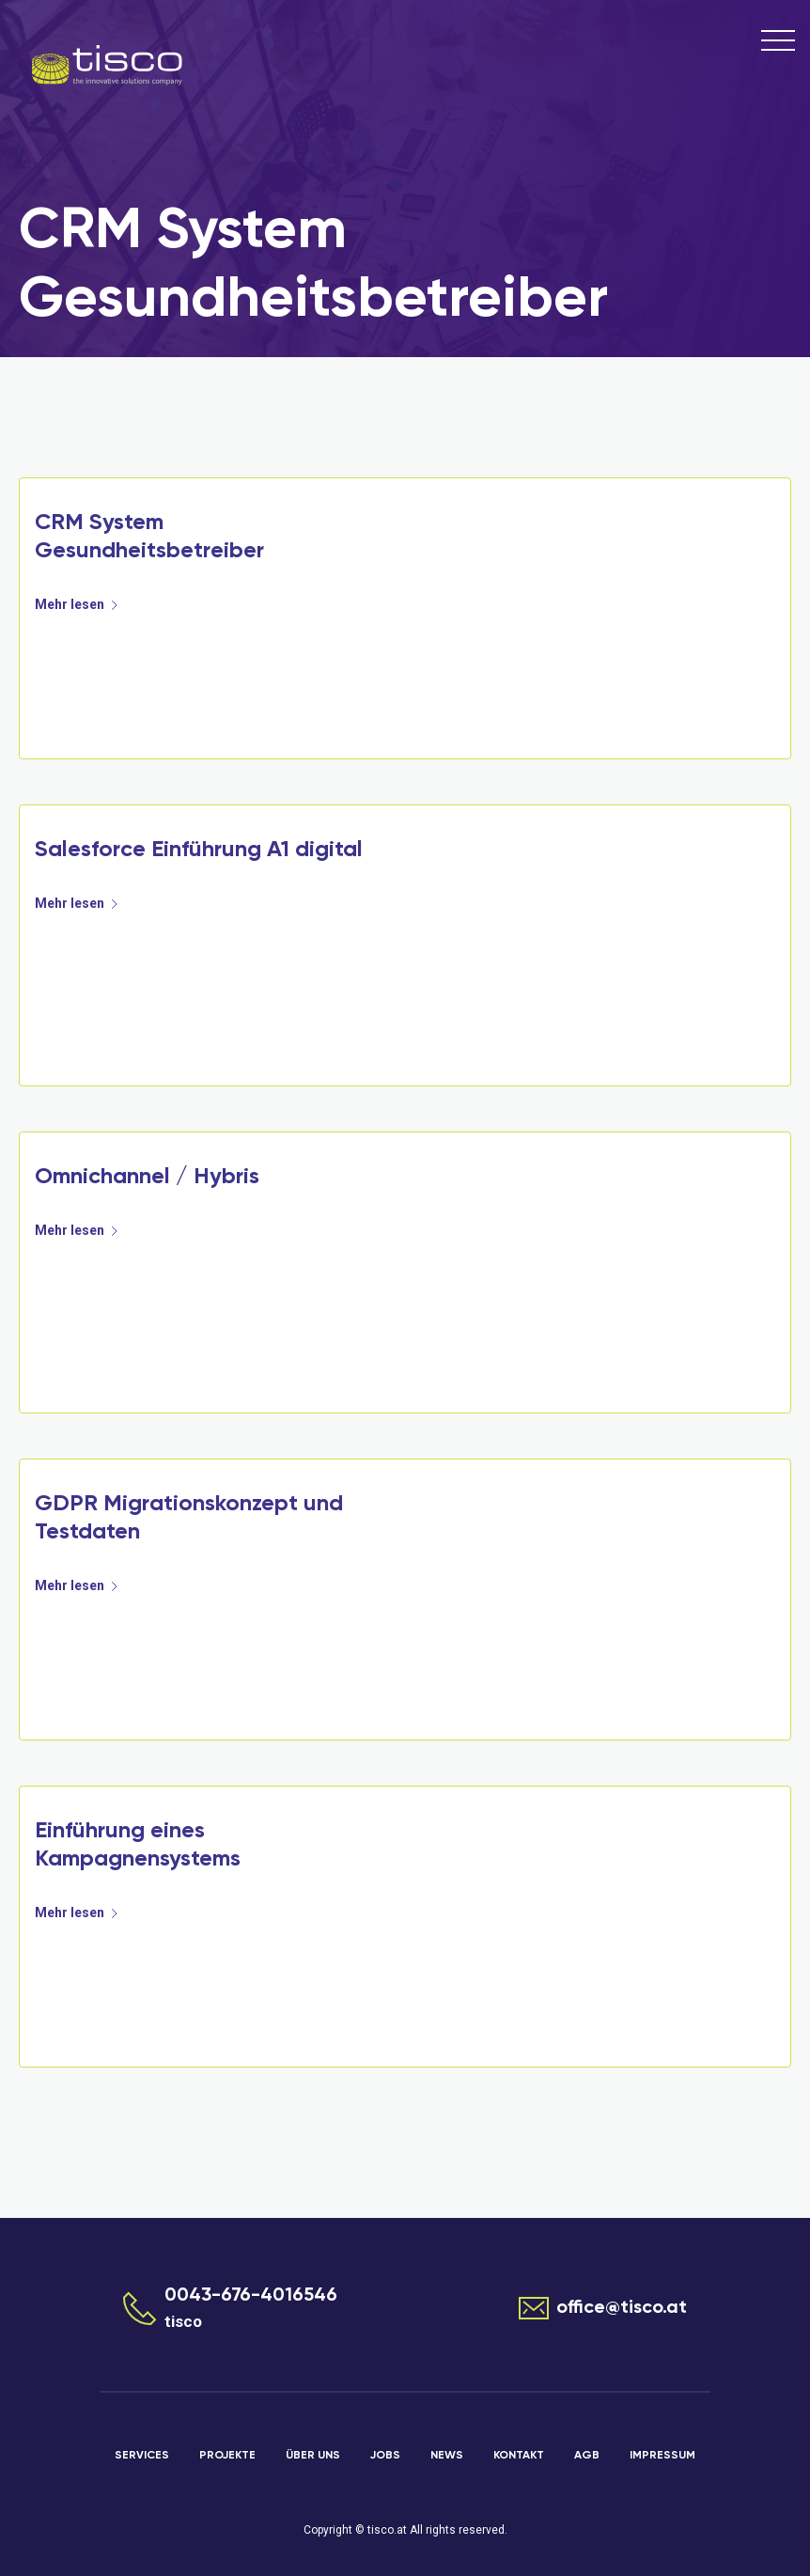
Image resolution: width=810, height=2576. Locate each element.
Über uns (313, 2455)
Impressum (662, 2455)
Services (142, 2455)
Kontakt (518, 2455)
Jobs (385, 2455)
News (446, 2455)
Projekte (227, 2455)
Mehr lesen (76, 604)
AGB (587, 2455)
